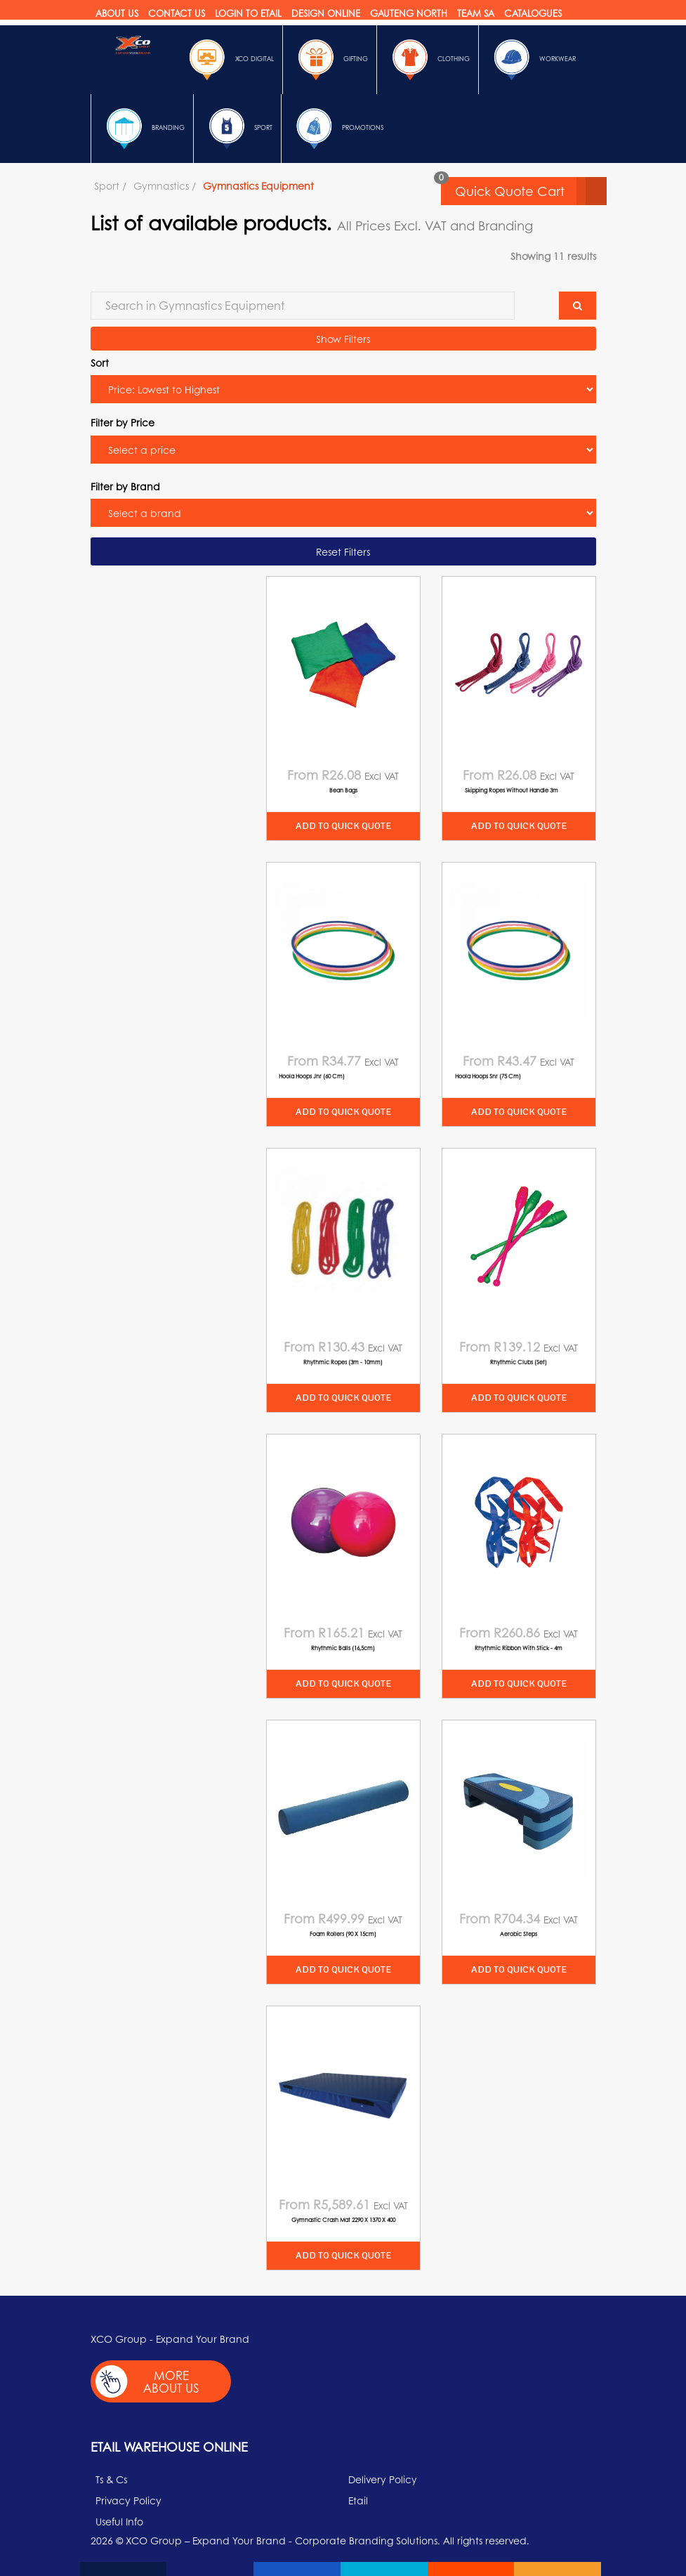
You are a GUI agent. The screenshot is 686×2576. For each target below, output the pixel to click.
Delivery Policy (382, 2479)
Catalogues (533, 13)
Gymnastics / (164, 185)
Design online (325, 13)
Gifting (329, 60)
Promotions (336, 128)
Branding (142, 128)
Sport (237, 128)
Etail (358, 2500)
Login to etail (248, 13)
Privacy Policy (128, 2500)
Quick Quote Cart (531, 191)
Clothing (427, 60)
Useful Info (119, 2521)
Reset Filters (343, 551)
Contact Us (176, 13)
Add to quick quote (343, 826)
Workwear (531, 60)
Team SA (475, 13)
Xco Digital (228, 60)
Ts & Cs (111, 2479)
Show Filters (343, 339)
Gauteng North (408, 13)
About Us (116, 13)
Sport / (110, 185)
